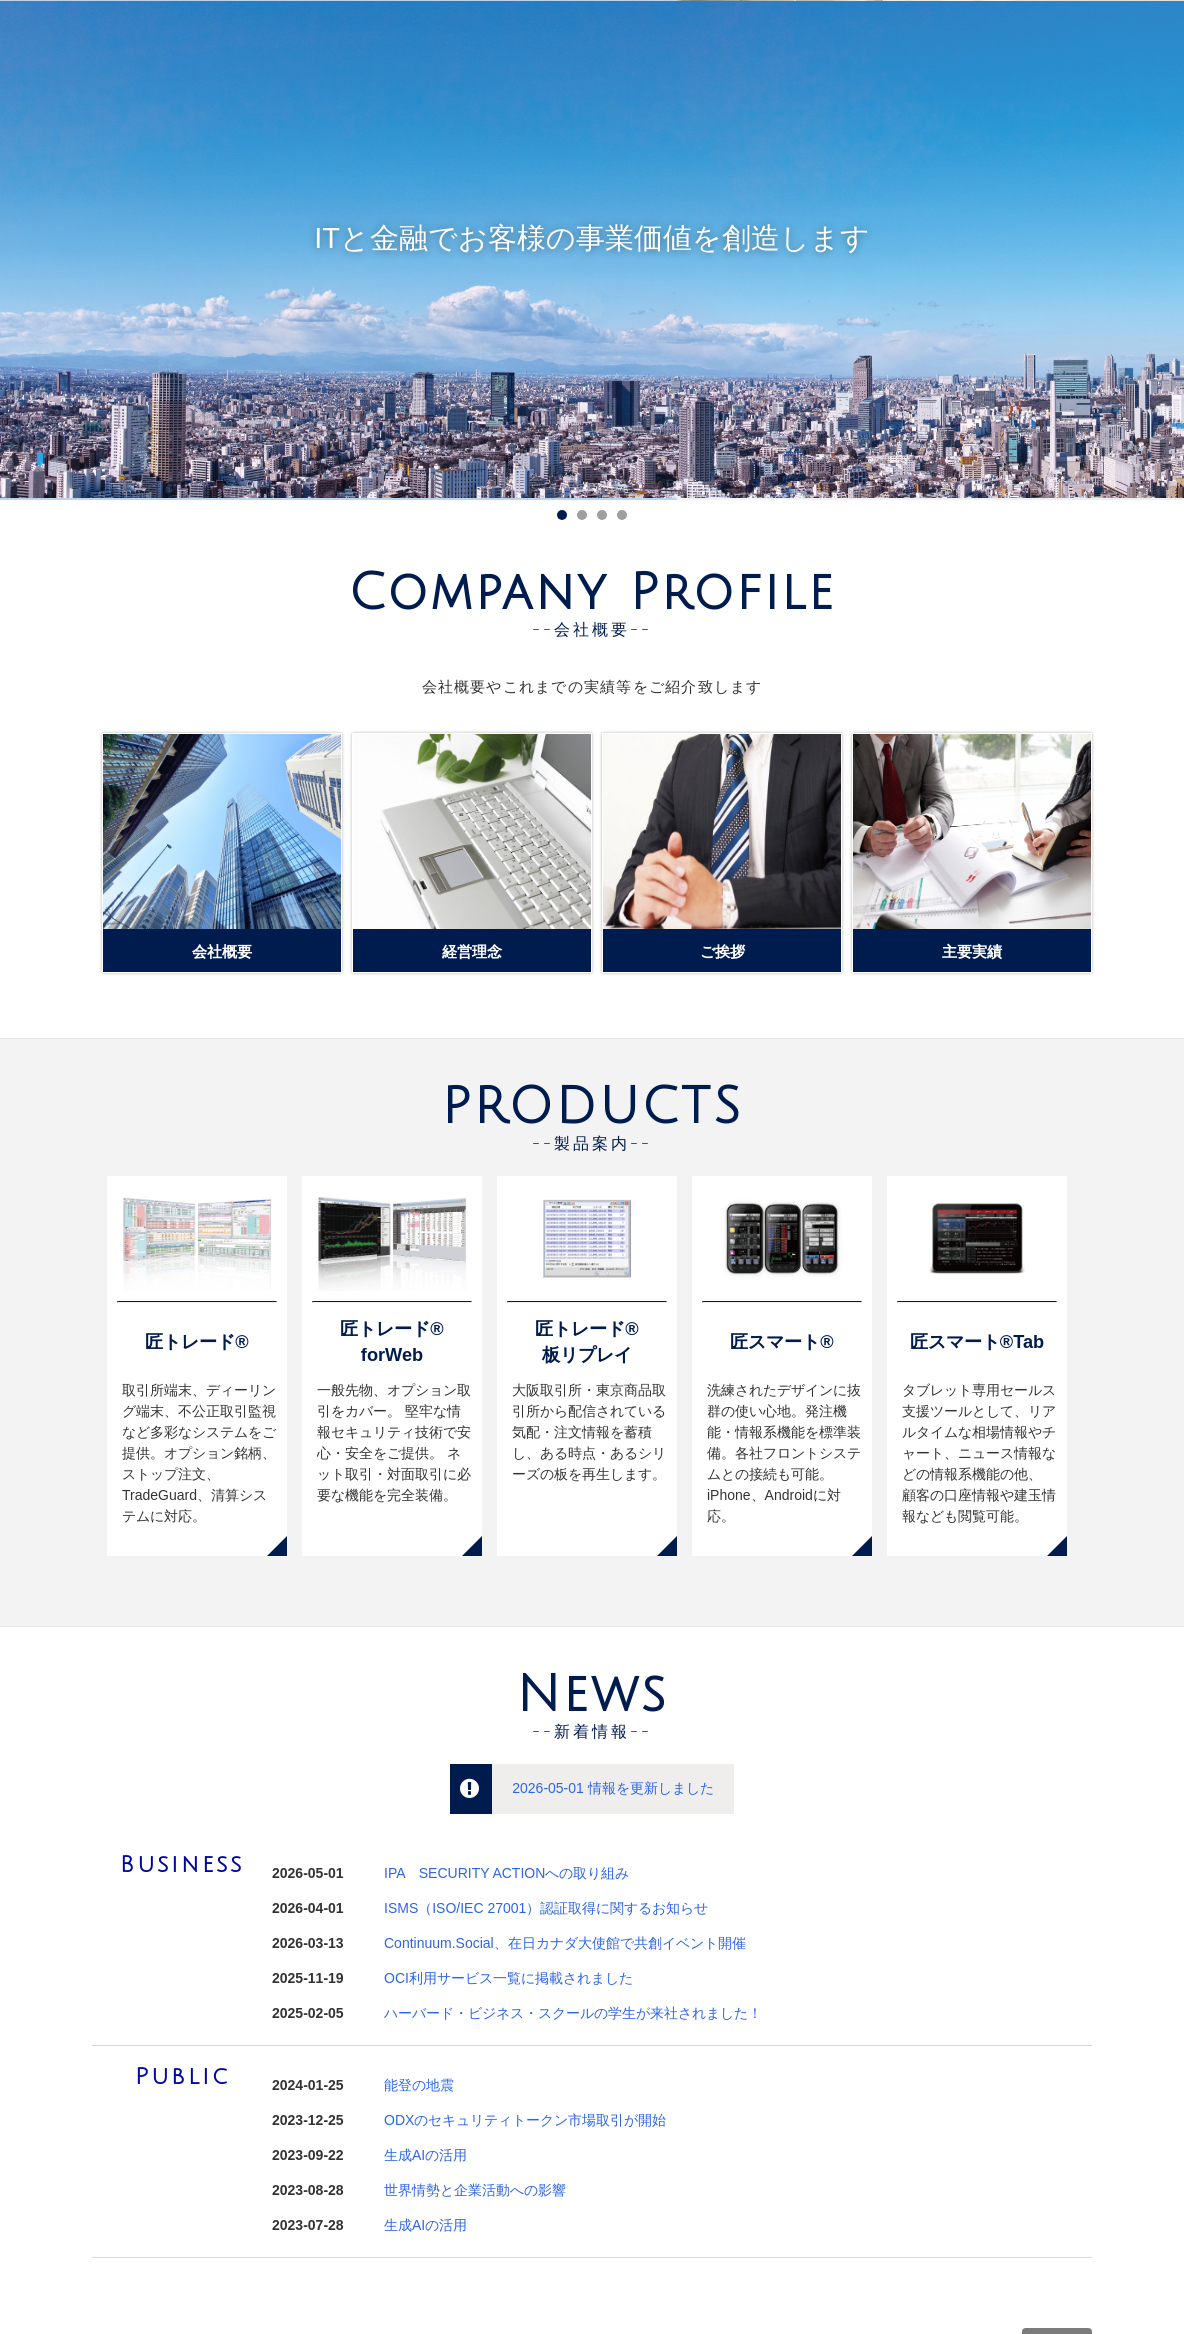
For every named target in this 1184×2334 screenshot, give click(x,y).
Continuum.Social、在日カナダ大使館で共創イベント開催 (565, 1943)
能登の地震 (419, 2085)
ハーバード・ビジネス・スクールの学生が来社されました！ (573, 2013)
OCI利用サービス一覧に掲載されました (508, 1978)
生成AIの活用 (425, 2155)
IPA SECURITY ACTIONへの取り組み (506, 1873)
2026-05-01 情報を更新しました (613, 1788)
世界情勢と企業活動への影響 (475, 2190)
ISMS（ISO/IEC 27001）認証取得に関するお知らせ (546, 1908)
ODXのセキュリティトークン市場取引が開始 (525, 2120)
